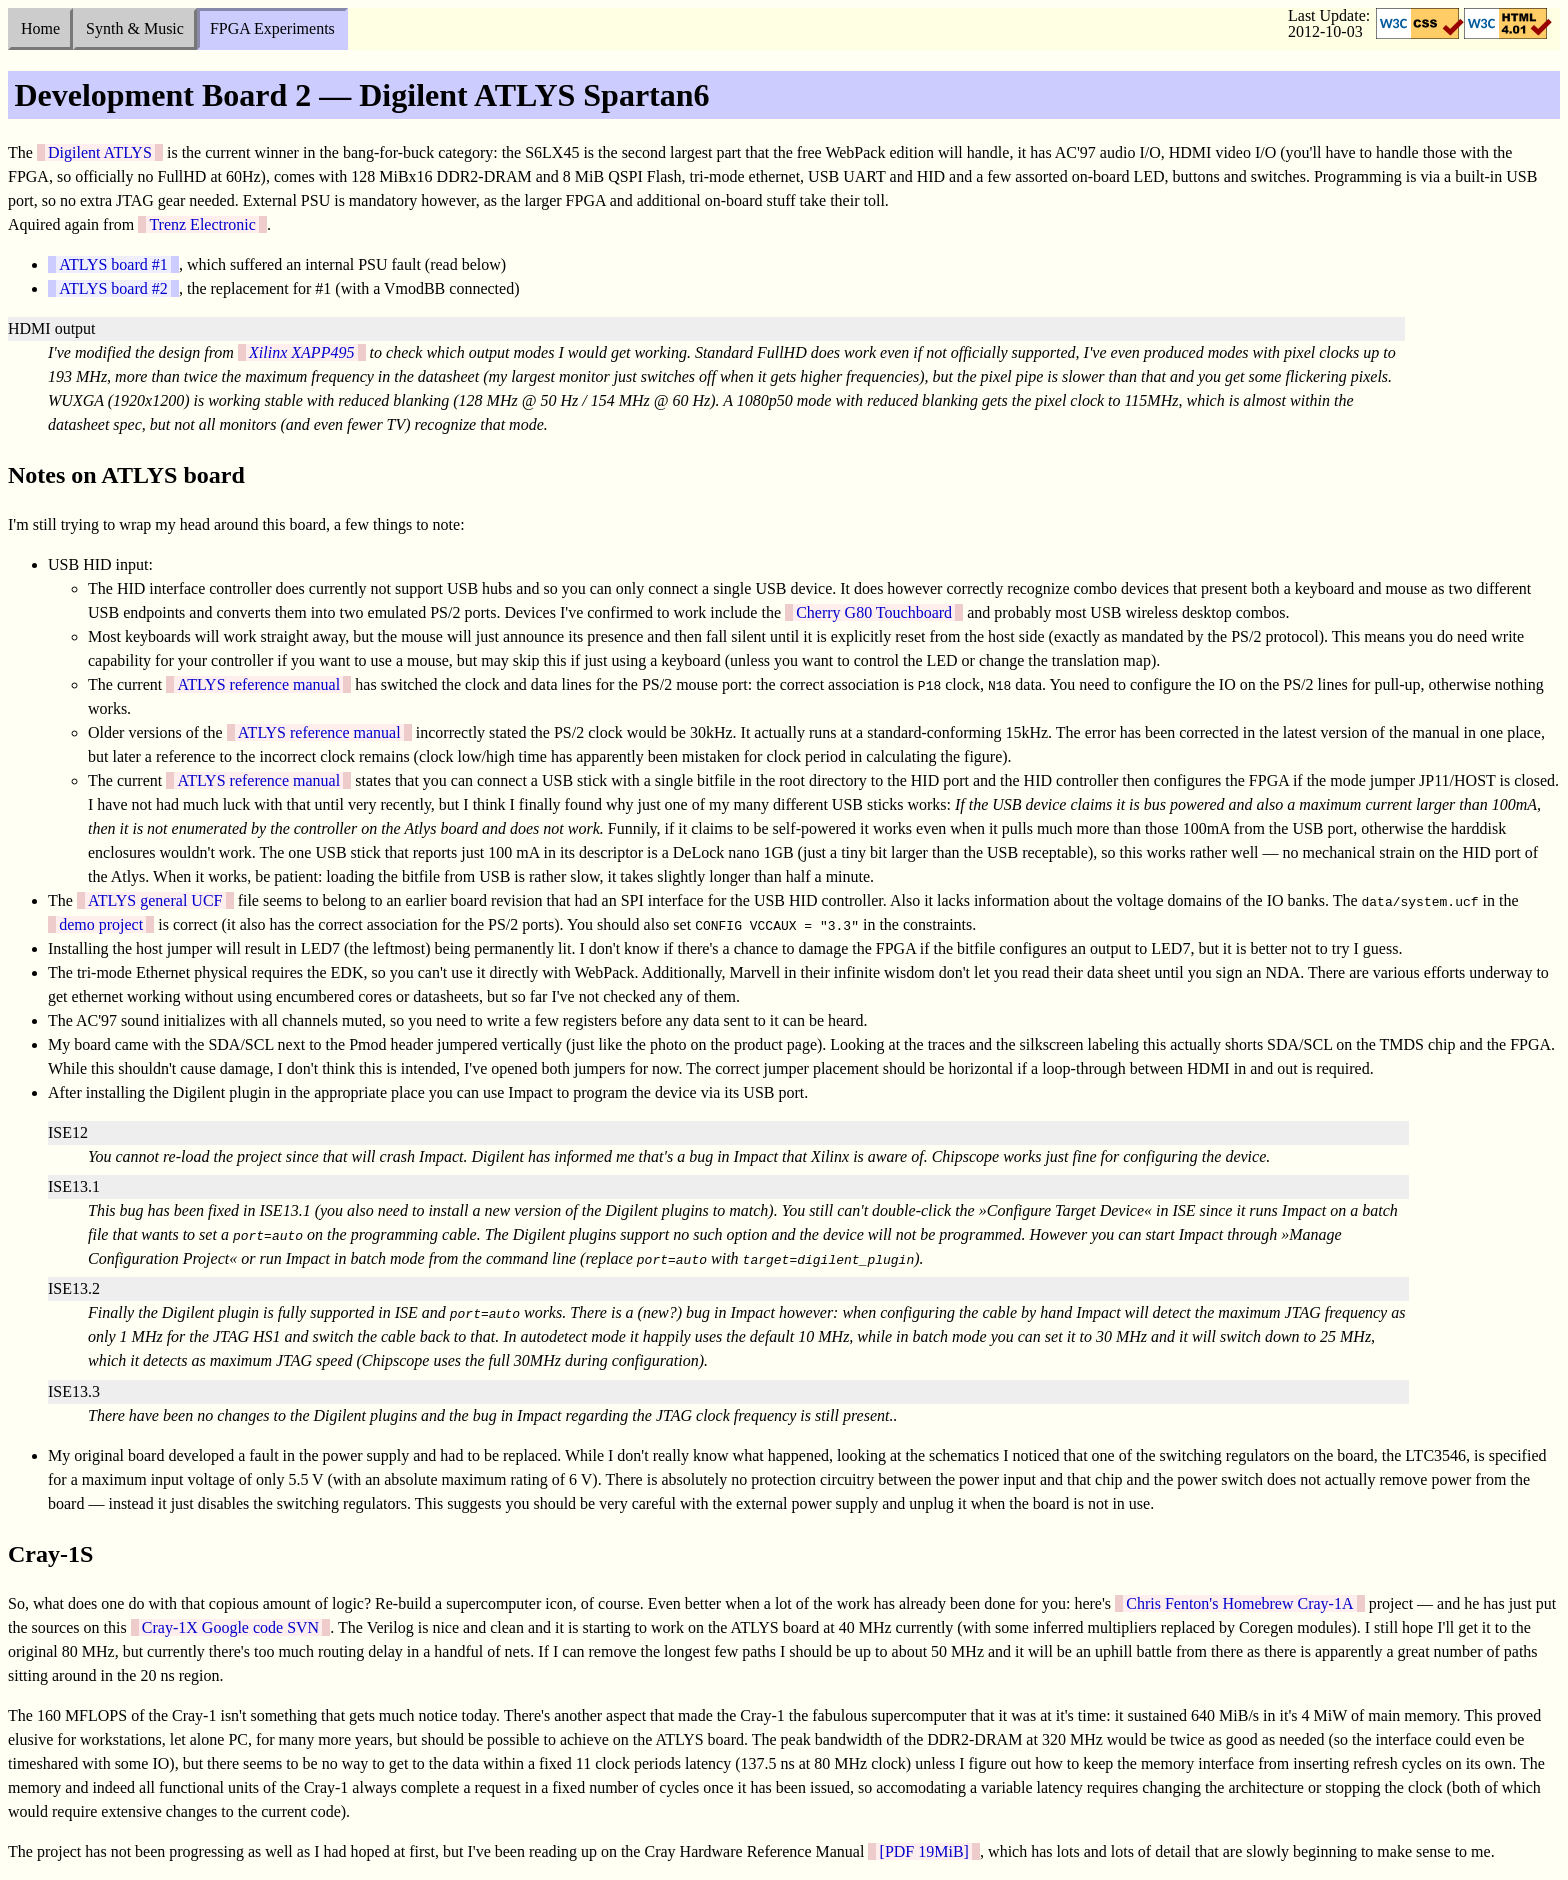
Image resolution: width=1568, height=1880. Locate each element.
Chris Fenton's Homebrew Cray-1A (1239, 1603)
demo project (101, 924)
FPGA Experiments (272, 28)
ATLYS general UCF (155, 900)
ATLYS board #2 (113, 288)
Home (40, 28)
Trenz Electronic (202, 224)
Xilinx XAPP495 (301, 352)
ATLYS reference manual (258, 684)
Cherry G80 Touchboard (874, 612)
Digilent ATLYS (100, 152)
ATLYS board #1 (113, 264)
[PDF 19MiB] (924, 1851)
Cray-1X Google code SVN (230, 1627)
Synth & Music (135, 28)
